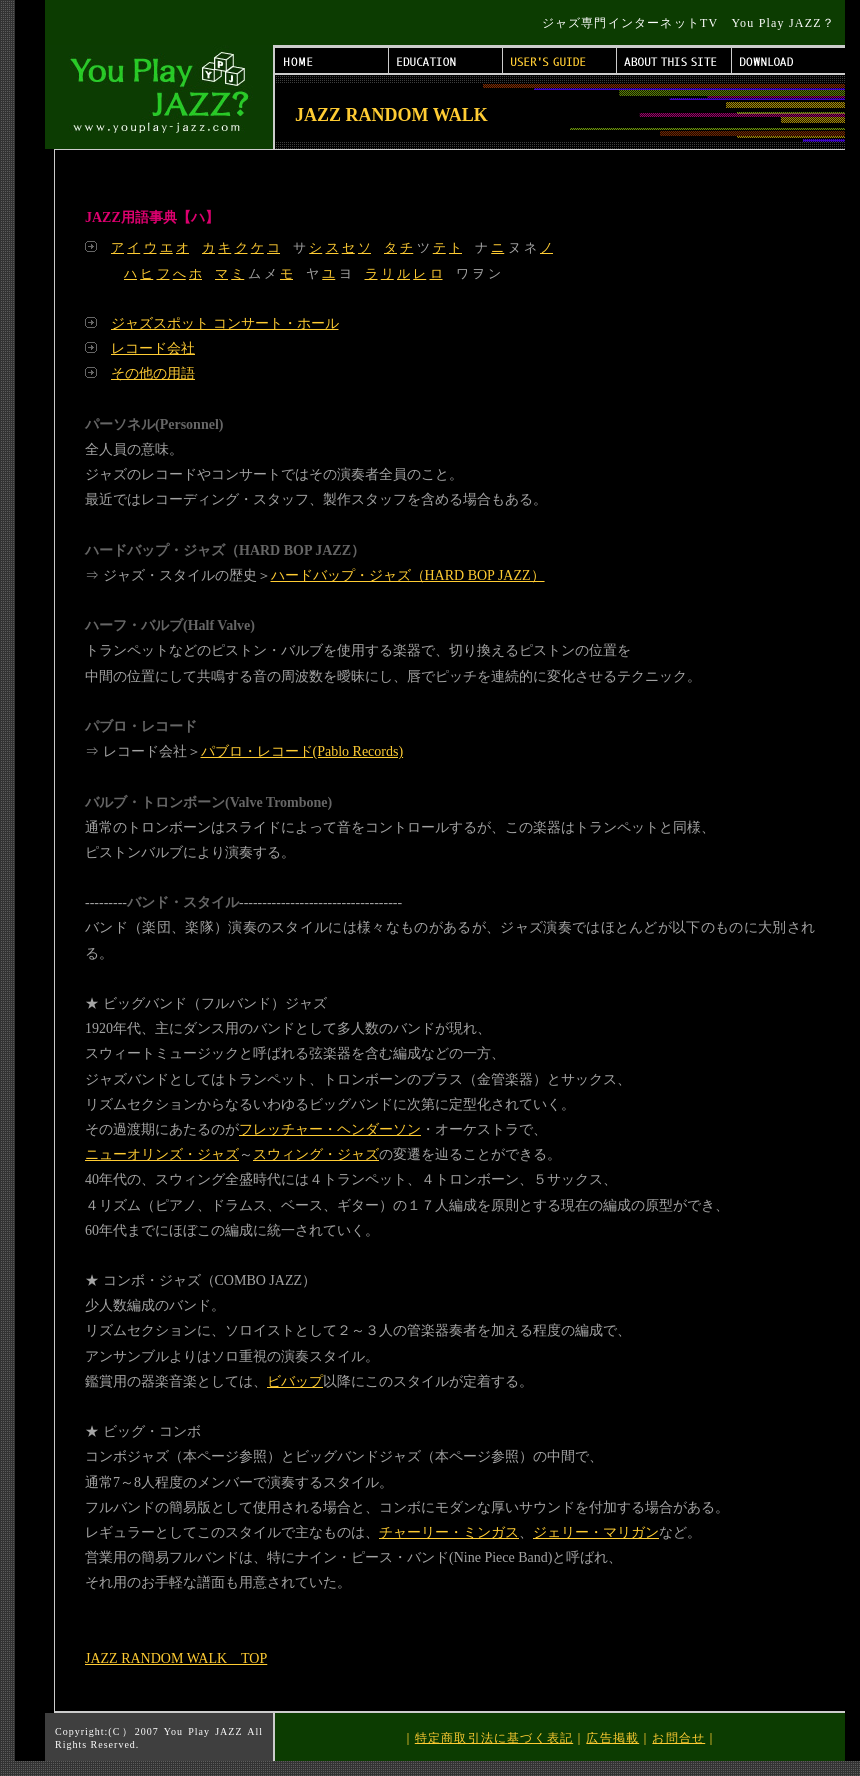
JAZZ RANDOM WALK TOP (176, 1658)
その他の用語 (153, 373)
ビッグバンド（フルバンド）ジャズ (215, 1003)
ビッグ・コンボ (152, 1431)
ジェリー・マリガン (596, 1532)
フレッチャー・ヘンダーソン (330, 1129)
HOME (332, 60)
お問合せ (678, 1738)
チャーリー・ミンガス (449, 1532)
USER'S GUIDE (560, 60)
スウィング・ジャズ (316, 1154)
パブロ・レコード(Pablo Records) (302, 751)
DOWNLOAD (788, 60)
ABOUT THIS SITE (674, 60)
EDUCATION (446, 60)
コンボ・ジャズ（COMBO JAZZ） (210, 1280)
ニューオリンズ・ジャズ (162, 1154)
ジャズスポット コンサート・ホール (225, 323)
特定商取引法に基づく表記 (494, 1738)
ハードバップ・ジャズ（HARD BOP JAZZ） (408, 575)
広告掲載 (612, 1738)
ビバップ (295, 1381)
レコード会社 (153, 348)
